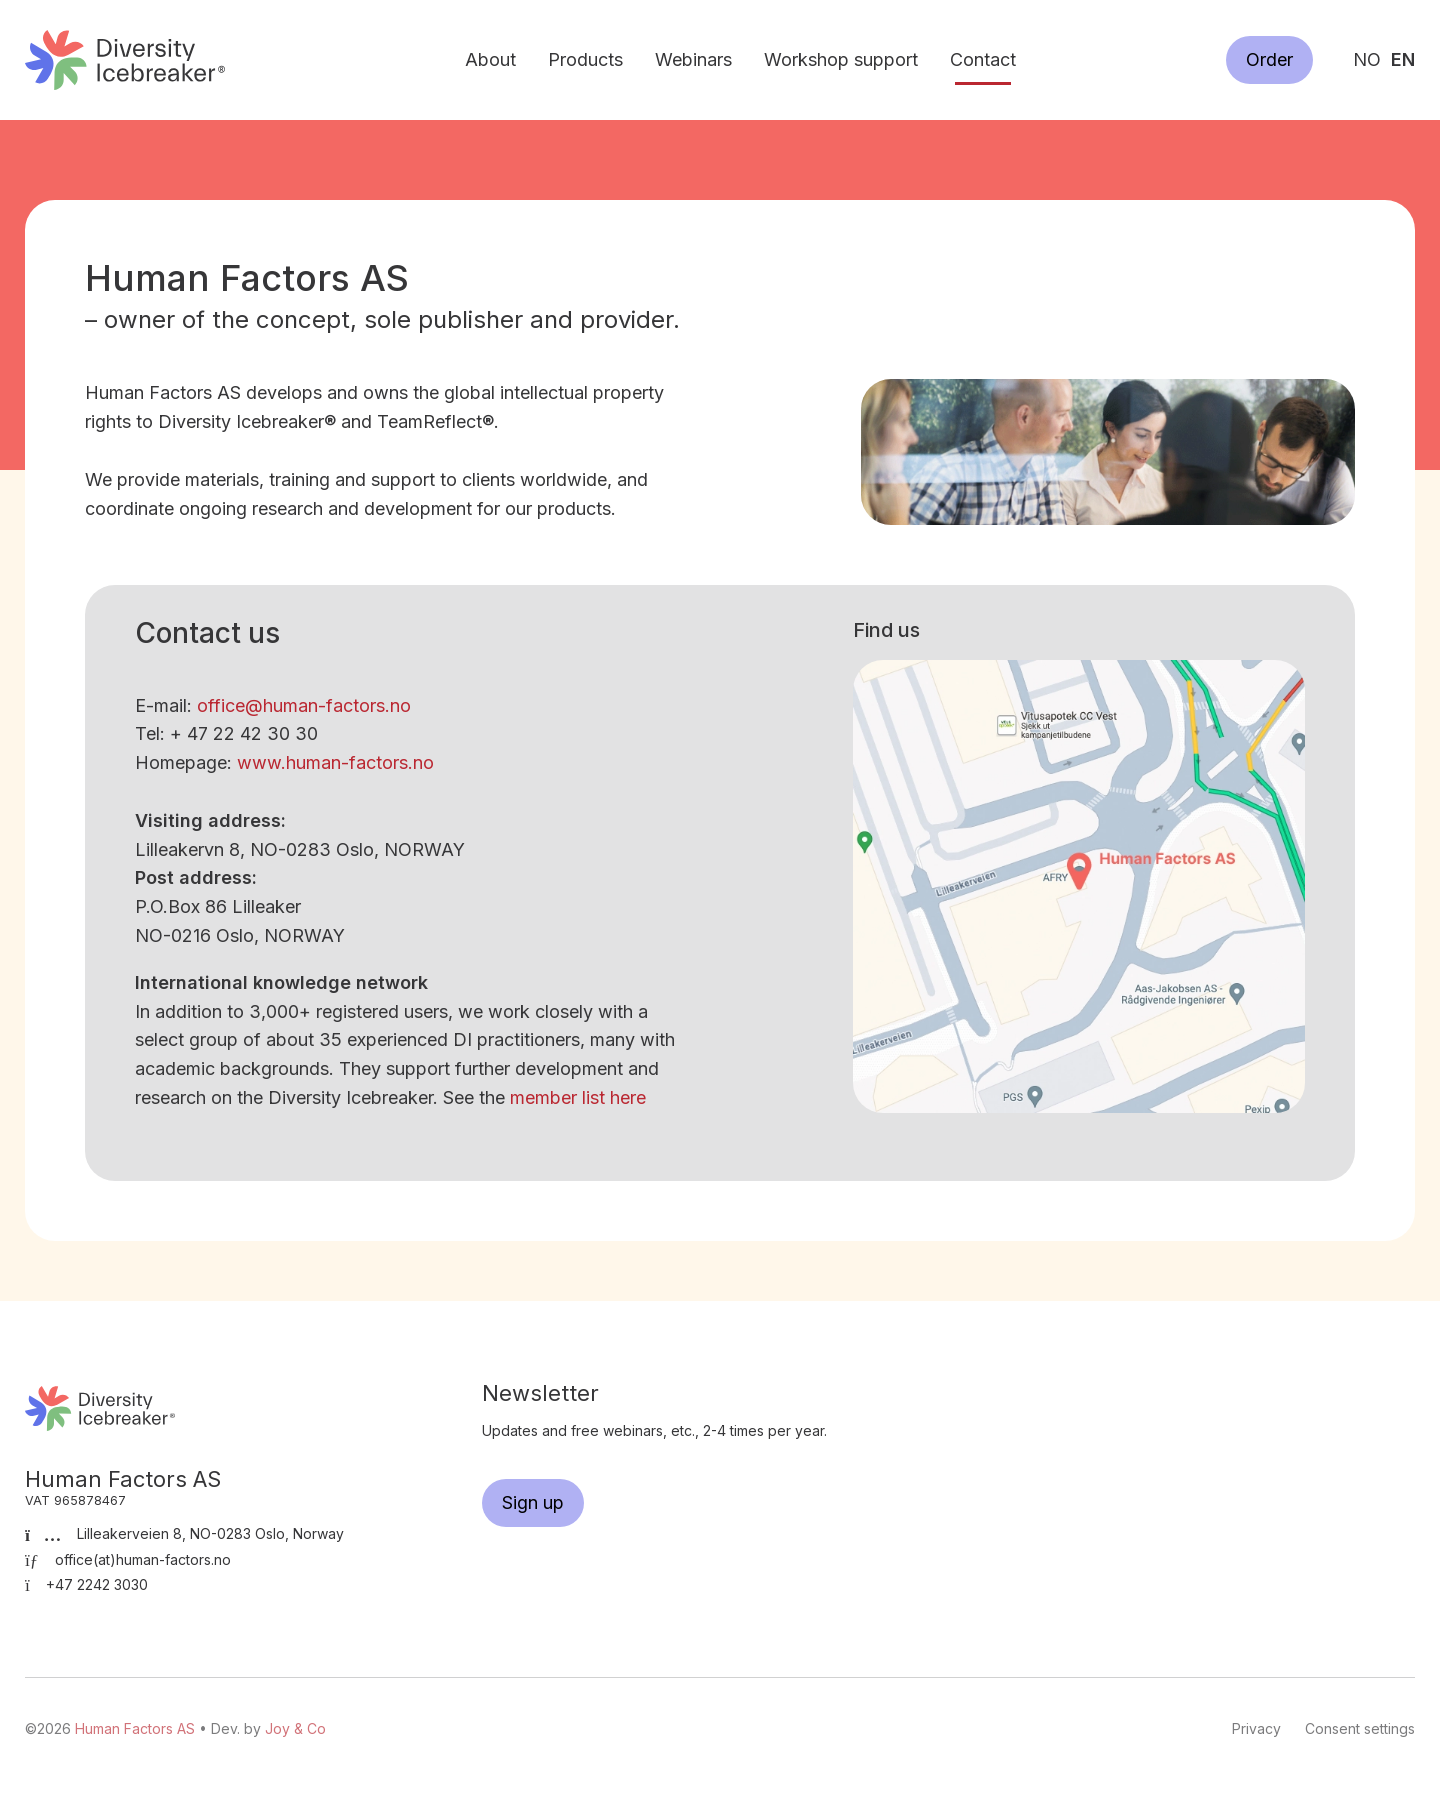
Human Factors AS (125, 59)
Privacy (1256, 1728)
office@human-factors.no (304, 705)
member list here (578, 1097)
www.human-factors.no (335, 762)
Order (1269, 59)
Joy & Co (295, 1728)
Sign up (533, 1502)
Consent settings (1360, 1728)
